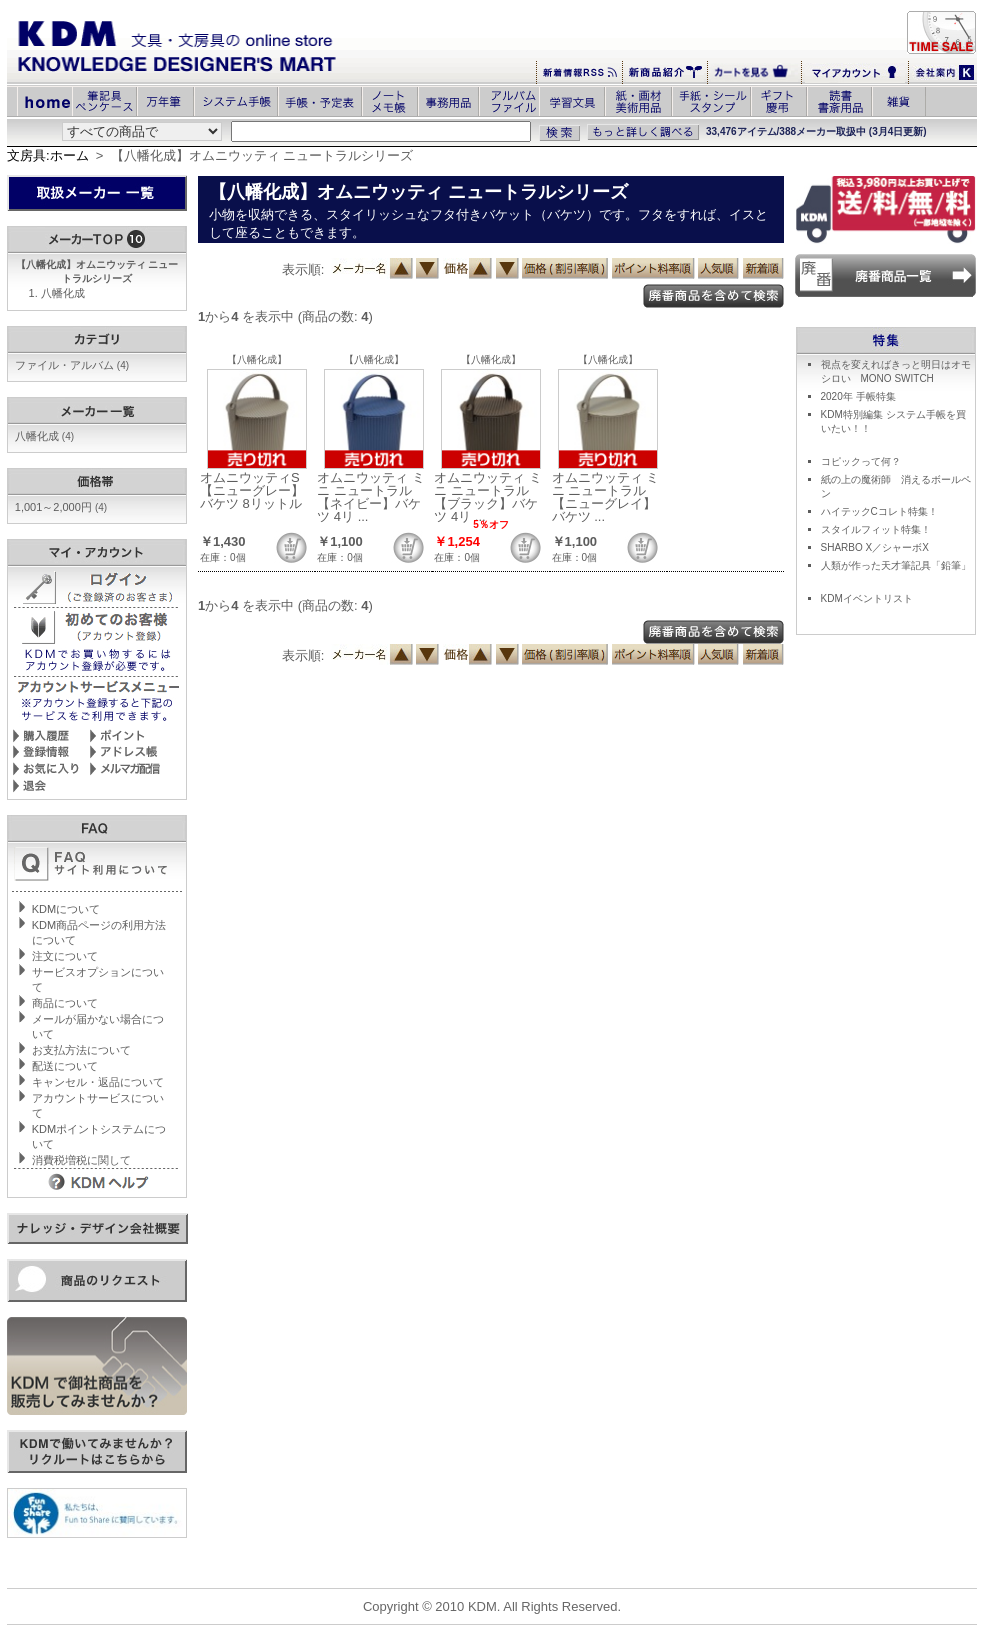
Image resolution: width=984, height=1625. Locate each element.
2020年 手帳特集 (858, 396)
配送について (65, 1066)
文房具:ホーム (48, 155)
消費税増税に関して (81, 1160)
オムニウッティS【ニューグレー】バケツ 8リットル (252, 490)
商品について (65, 1003)
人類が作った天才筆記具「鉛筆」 (896, 565)
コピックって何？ (861, 461)
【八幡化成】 (257, 359)
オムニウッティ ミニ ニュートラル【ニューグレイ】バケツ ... (606, 497)
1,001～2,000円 (61, 507)
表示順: (303, 269)
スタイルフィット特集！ (876, 529)
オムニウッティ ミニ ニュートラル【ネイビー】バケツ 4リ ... (371, 497)
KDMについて (66, 909)
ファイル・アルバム (72, 365)
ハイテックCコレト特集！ (879, 511)
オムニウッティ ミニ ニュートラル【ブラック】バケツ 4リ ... (488, 497)
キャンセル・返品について (98, 1082)
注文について (65, 956)
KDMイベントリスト (867, 598)
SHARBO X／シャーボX (875, 547)
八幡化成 (63, 293)
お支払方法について (81, 1050)
